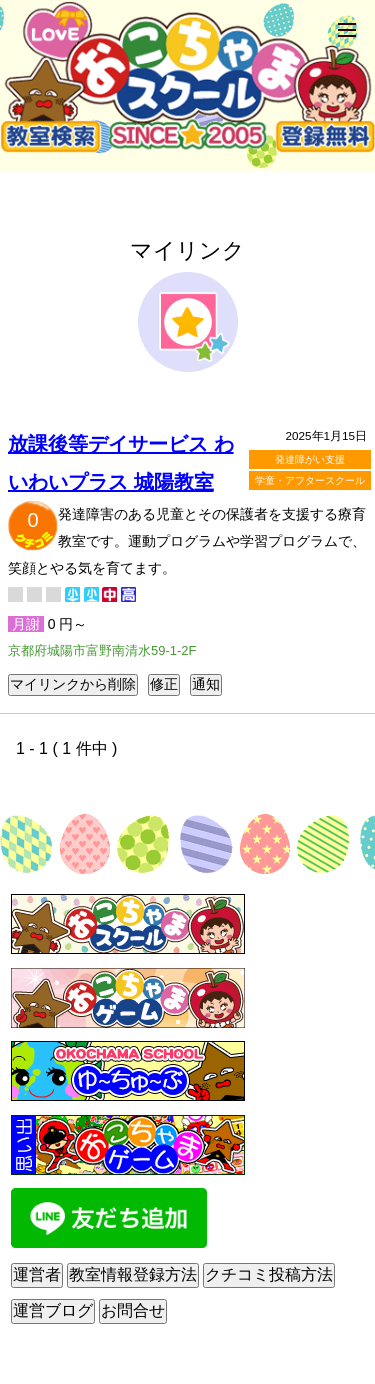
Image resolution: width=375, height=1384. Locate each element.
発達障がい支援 (310, 459)
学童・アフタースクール (310, 480)
